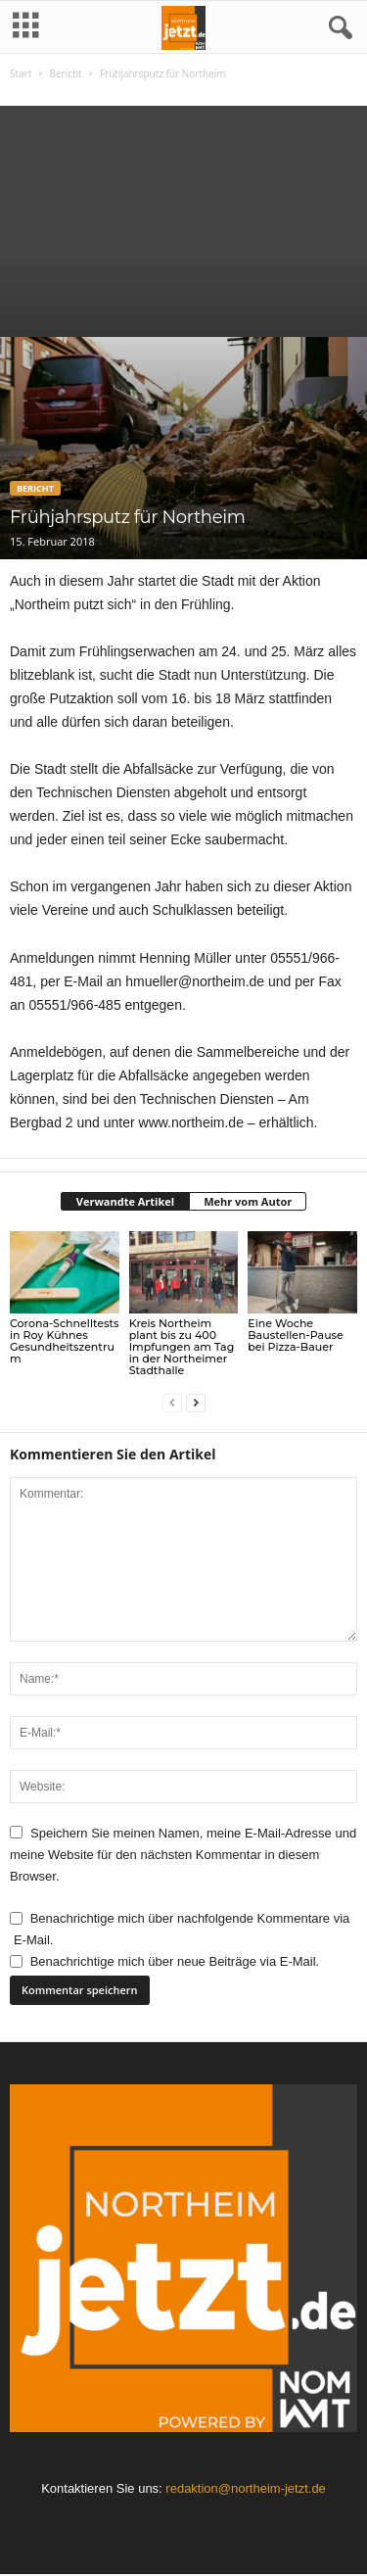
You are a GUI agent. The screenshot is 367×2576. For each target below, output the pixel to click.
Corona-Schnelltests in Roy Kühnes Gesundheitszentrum (64, 1340)
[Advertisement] (183, 216)
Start (20, 73)
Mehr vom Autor (248, 1201)
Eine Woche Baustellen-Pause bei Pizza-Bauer (296, 1335)
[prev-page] (172, 1403)
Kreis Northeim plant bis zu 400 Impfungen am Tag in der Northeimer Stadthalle (182, 1346)
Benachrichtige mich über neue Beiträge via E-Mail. (175, 1961)
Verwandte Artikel (125, 1201)
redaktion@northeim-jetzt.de (245, 2488)
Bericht (65, 73)
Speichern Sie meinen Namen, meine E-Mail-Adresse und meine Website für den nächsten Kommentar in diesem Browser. (183, 1855)
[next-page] (196, 1403)
